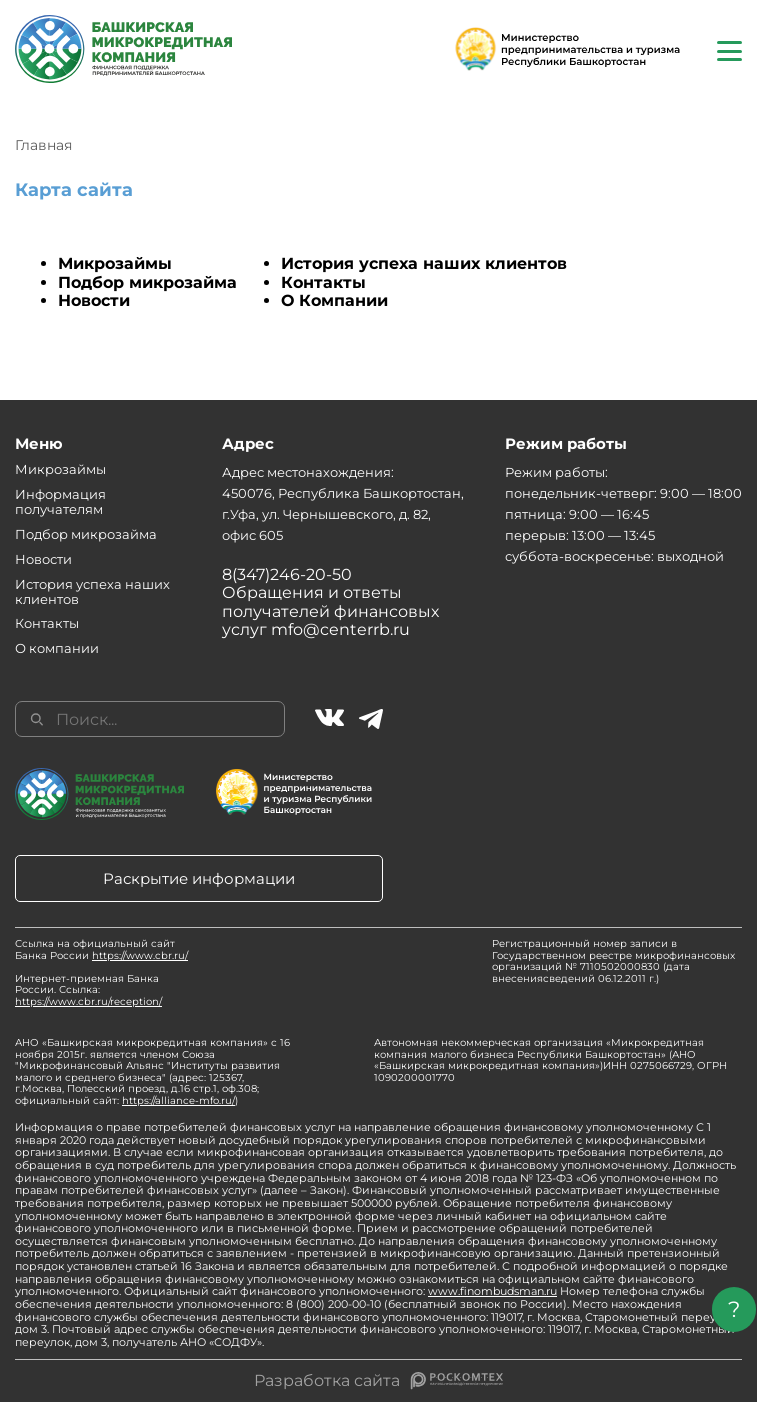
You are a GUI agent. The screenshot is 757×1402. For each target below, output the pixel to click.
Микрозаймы (115, 263)
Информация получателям (60, 501)
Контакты (323, 282)
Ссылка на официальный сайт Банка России (101, 949)
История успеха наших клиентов (424, 263)
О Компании (334, 300)
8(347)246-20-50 (287, 574)
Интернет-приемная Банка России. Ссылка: (88, 990)
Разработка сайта (327, 1381)
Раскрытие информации (199, 878)
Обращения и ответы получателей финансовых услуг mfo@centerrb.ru (330, 611)
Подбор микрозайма (147, 282)
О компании (57, 648)
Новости (94, 300)
